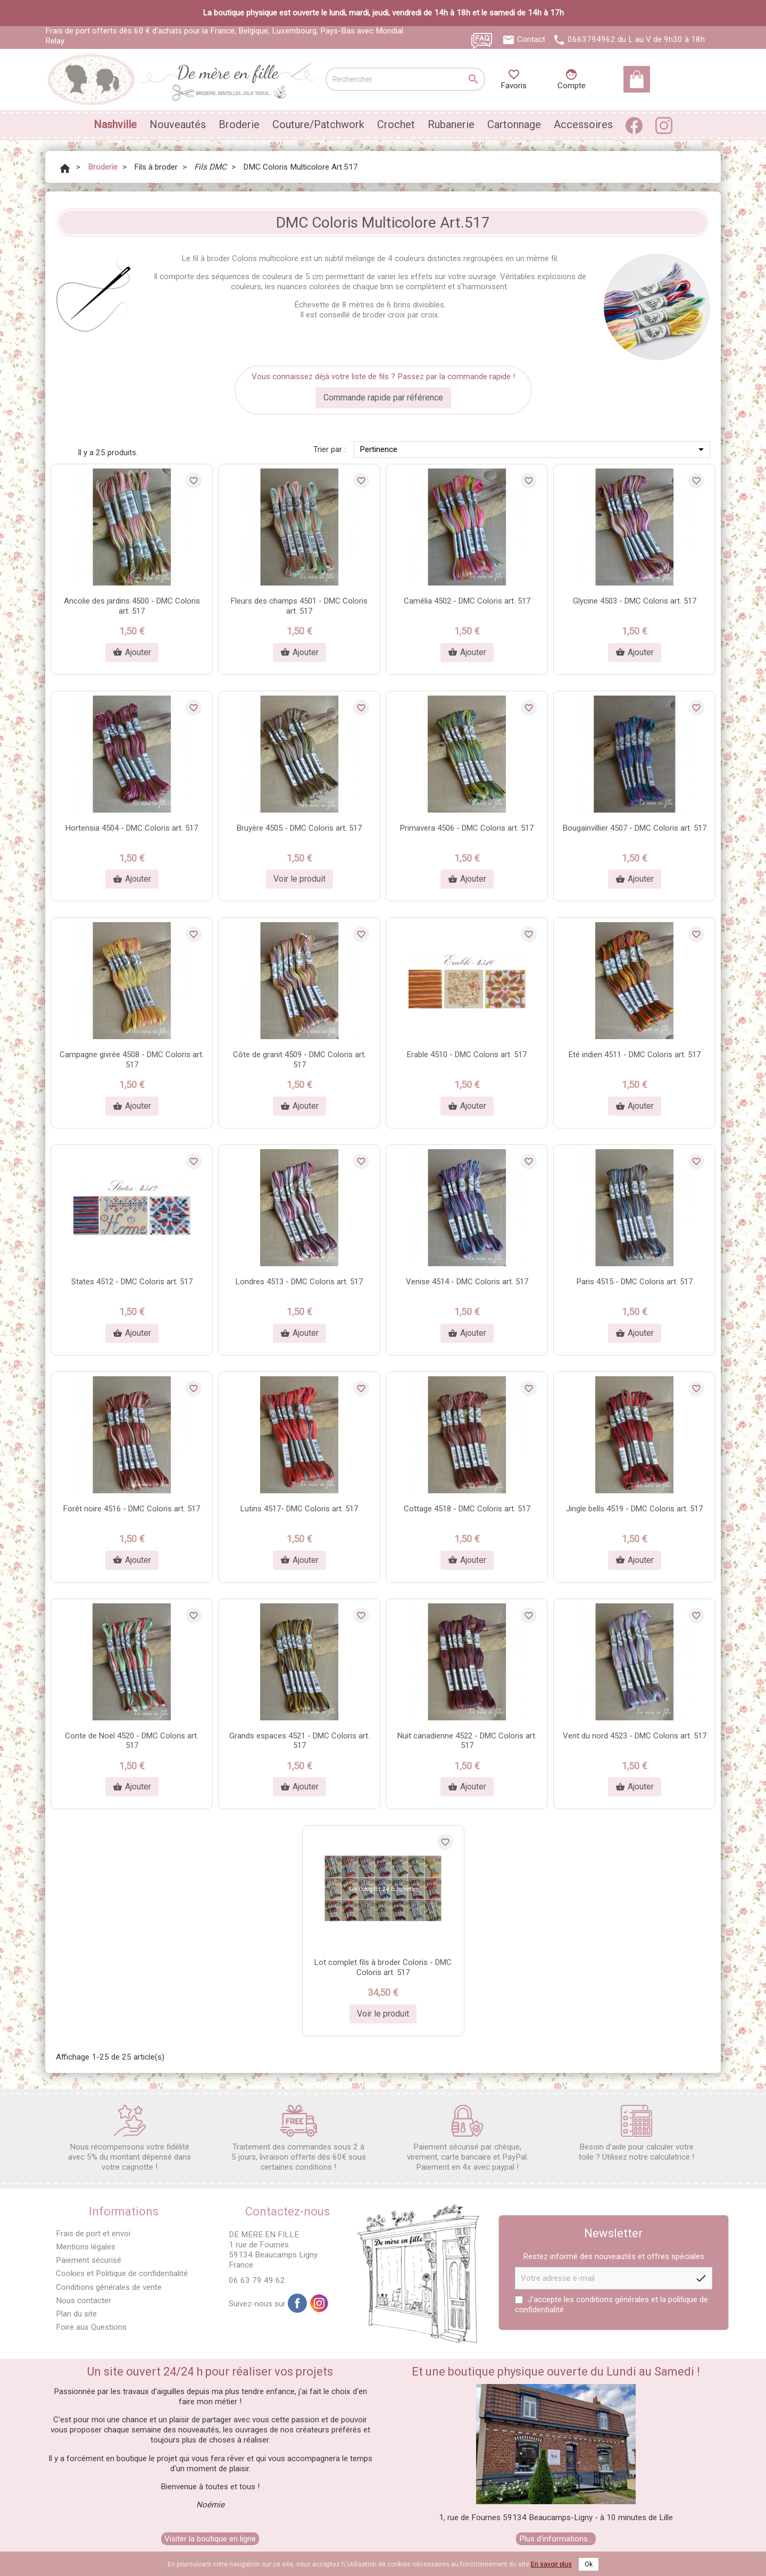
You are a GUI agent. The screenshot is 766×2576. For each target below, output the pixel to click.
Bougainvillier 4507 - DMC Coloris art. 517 (634, 828)
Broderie (239, 124)
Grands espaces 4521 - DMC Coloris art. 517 (299, 1741)
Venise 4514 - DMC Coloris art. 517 (467, 1281)
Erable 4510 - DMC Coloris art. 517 (467, 1054)
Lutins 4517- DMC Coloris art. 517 (299, 1508)
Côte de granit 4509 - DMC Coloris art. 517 (299, 1059)
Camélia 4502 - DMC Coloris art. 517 (467, 601)
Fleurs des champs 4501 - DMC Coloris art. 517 (299, 606)
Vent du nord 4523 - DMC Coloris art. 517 (634, 1736)
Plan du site (76, 2314)
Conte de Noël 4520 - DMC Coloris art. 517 (131, 1741)
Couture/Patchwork (318, 124)
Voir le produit (299, 879)
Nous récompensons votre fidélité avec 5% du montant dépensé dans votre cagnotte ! (129, 2138)
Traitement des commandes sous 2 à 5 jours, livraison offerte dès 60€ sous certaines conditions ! (298, 2138)
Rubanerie (451, 124)
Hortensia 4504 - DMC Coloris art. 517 (131, 828)
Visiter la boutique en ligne (210, 2539)
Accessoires (583, 124)
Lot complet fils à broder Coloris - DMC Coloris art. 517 (383, 1967)
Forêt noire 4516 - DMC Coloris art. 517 (131, 1508)
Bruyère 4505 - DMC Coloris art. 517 (299, 828)
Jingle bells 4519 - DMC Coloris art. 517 (634, 1508)
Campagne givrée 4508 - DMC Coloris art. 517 (132, 1059)
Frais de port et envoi (93, 2233)
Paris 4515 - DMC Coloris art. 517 (635, 1281)
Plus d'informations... (556, 2539)
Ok (589, 2564)
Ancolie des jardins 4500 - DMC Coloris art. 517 (132, 606)
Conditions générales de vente (109, 2287)
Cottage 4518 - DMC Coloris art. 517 (467, 1508)
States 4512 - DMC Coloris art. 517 (132, 1281)
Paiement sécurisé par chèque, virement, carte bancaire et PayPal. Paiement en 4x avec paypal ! (467, 2138)
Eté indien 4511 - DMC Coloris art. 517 (635, 1054)
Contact (531, 39)
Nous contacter (83, 2300)
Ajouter (132, 652)
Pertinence (533, 449)
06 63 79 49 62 (257, 2280)
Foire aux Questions (91, 2327)
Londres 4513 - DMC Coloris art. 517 (299, 1281)
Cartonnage (514, 124)
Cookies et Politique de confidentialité (122, 2273)
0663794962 (591, 39)
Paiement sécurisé (88, 2260)
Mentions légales (85, 2247)
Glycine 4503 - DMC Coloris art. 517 (634, 601)
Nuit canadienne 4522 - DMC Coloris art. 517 (467, 1741)
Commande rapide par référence (383, 397)
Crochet (396, 124)
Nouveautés (177, 124)
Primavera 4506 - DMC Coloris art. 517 (467, 828)
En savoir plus (551, 2564)
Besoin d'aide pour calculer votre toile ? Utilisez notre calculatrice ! (636, 2133)
